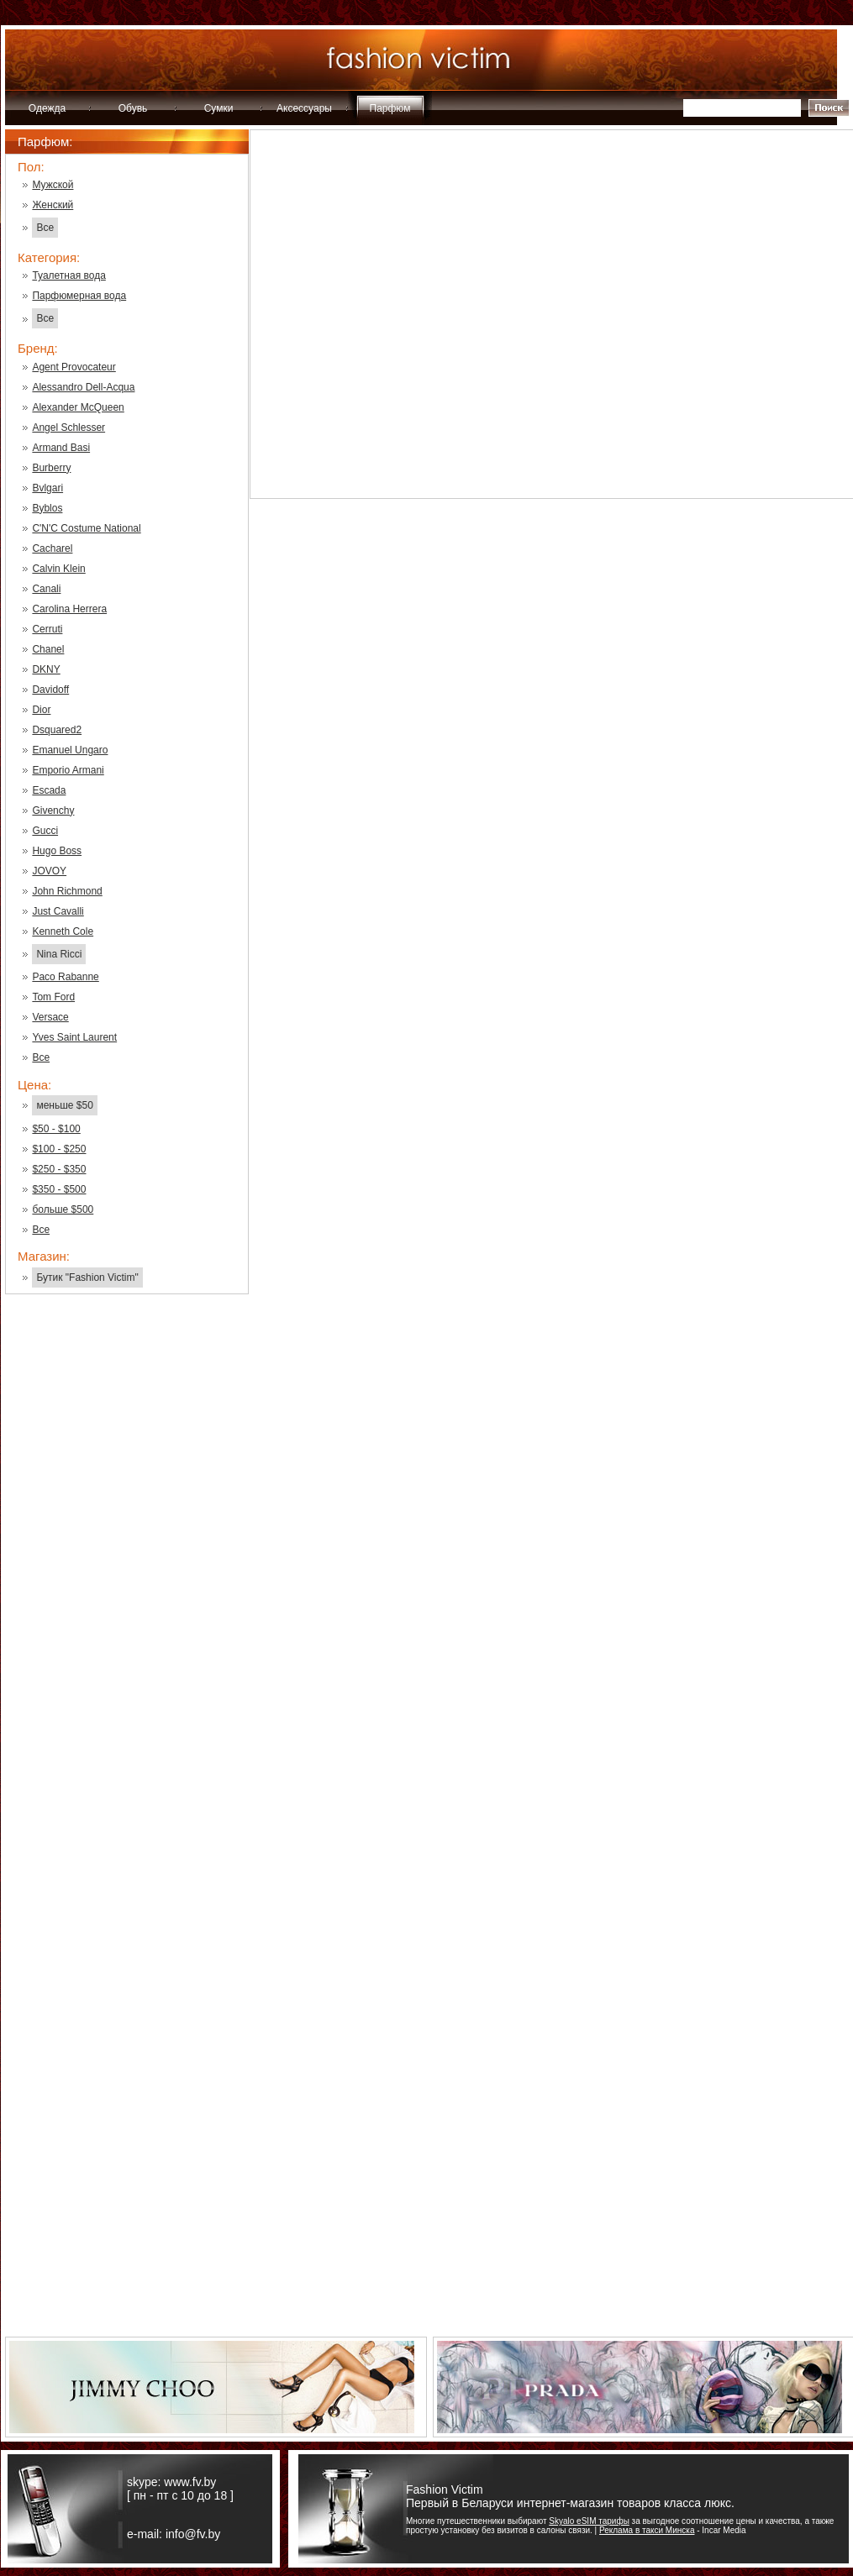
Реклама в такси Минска (646, 2530)
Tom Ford (53, 997)
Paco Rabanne (65, 977)
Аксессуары (304, 108)
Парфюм (390, 108)
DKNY (46, 669)
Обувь (133, 108)
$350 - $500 (59, 1189)
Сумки (219, 108)
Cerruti (47, 629)
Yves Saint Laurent (74, 1037)
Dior (41, 710)
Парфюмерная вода (79, 296)
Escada (49, 790)
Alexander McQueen (78, 407)
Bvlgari (47, 488)
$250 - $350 (59, 1169)
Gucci (45, 831)
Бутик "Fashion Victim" (87, 1277)
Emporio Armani (67, 770)
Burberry (51, 468)
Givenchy (53, 810)
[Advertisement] (127, 1576)
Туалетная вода (68, 275)
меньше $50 (64, 1105)
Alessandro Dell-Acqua (83, 387)
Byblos (47, 508)
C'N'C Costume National (86, 528)
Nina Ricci (59, 954)
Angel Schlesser (68, 427)
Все (45, 227)
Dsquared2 (57, 730)
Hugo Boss (57, 851)
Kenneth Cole (62, 931)
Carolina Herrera (69, 609)
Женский (52, 205)
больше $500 (62, 1209)
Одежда (47, 108)
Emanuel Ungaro (70, 750)
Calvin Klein (58, 568)
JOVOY (49, 871)
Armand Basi (61, 448)
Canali (46, 589)
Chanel (48, 649)
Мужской (52, 185)
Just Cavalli (57, 911)
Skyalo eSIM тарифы (589, 2521)
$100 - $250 (59, 1149)
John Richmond (67, 891)
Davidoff (50, 689)
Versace (50, 1017)
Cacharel (52, 548)
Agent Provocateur (73, 367)
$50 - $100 (56, 1129)
